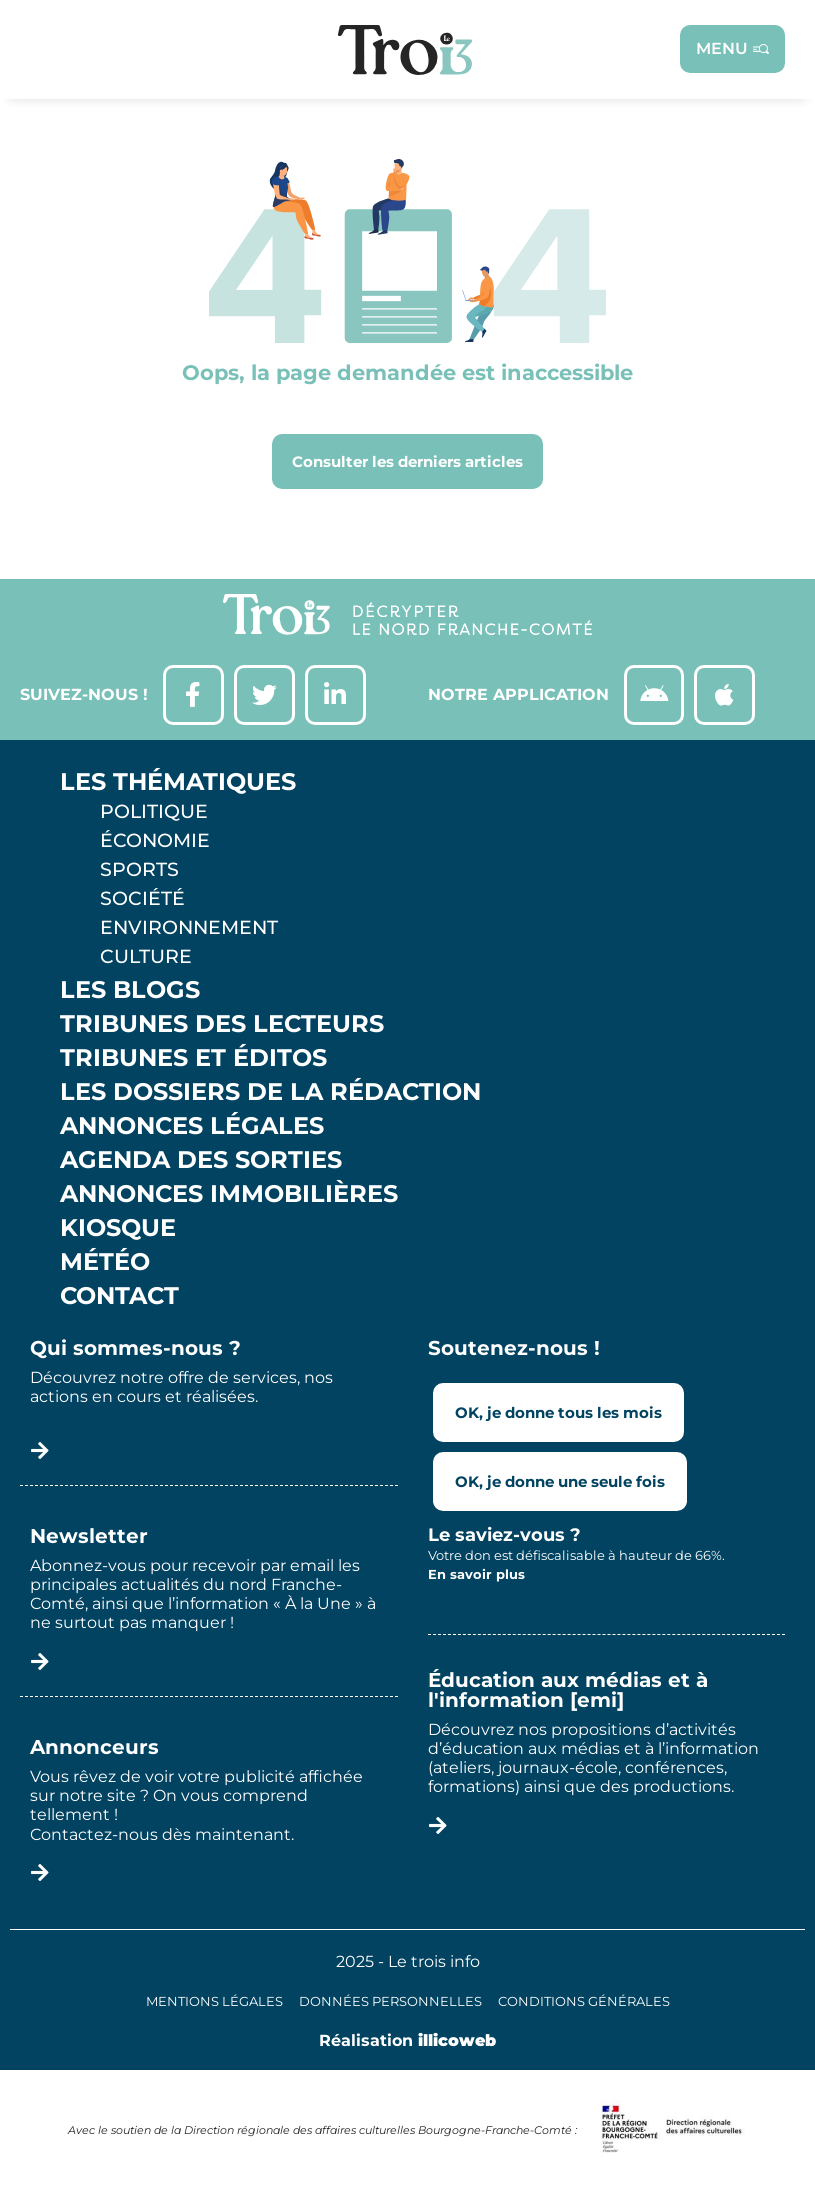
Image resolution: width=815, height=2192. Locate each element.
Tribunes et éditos (193, 1058)
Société (142, 898)
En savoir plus (476, 1574)
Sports (139, 869)
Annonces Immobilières (229, 1194)
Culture (146, 956)
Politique (154, 811)
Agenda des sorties (201, 1160)
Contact (119, 1296)
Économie (155, 840)
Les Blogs (130, 990)
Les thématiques (178, 782)
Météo (105, 1262)
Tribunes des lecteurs (222, 1024)
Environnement (189, 927)
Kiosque (118, 1228)
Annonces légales (192, 1126)
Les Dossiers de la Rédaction (270, 1092)
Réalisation (407, 2040)
